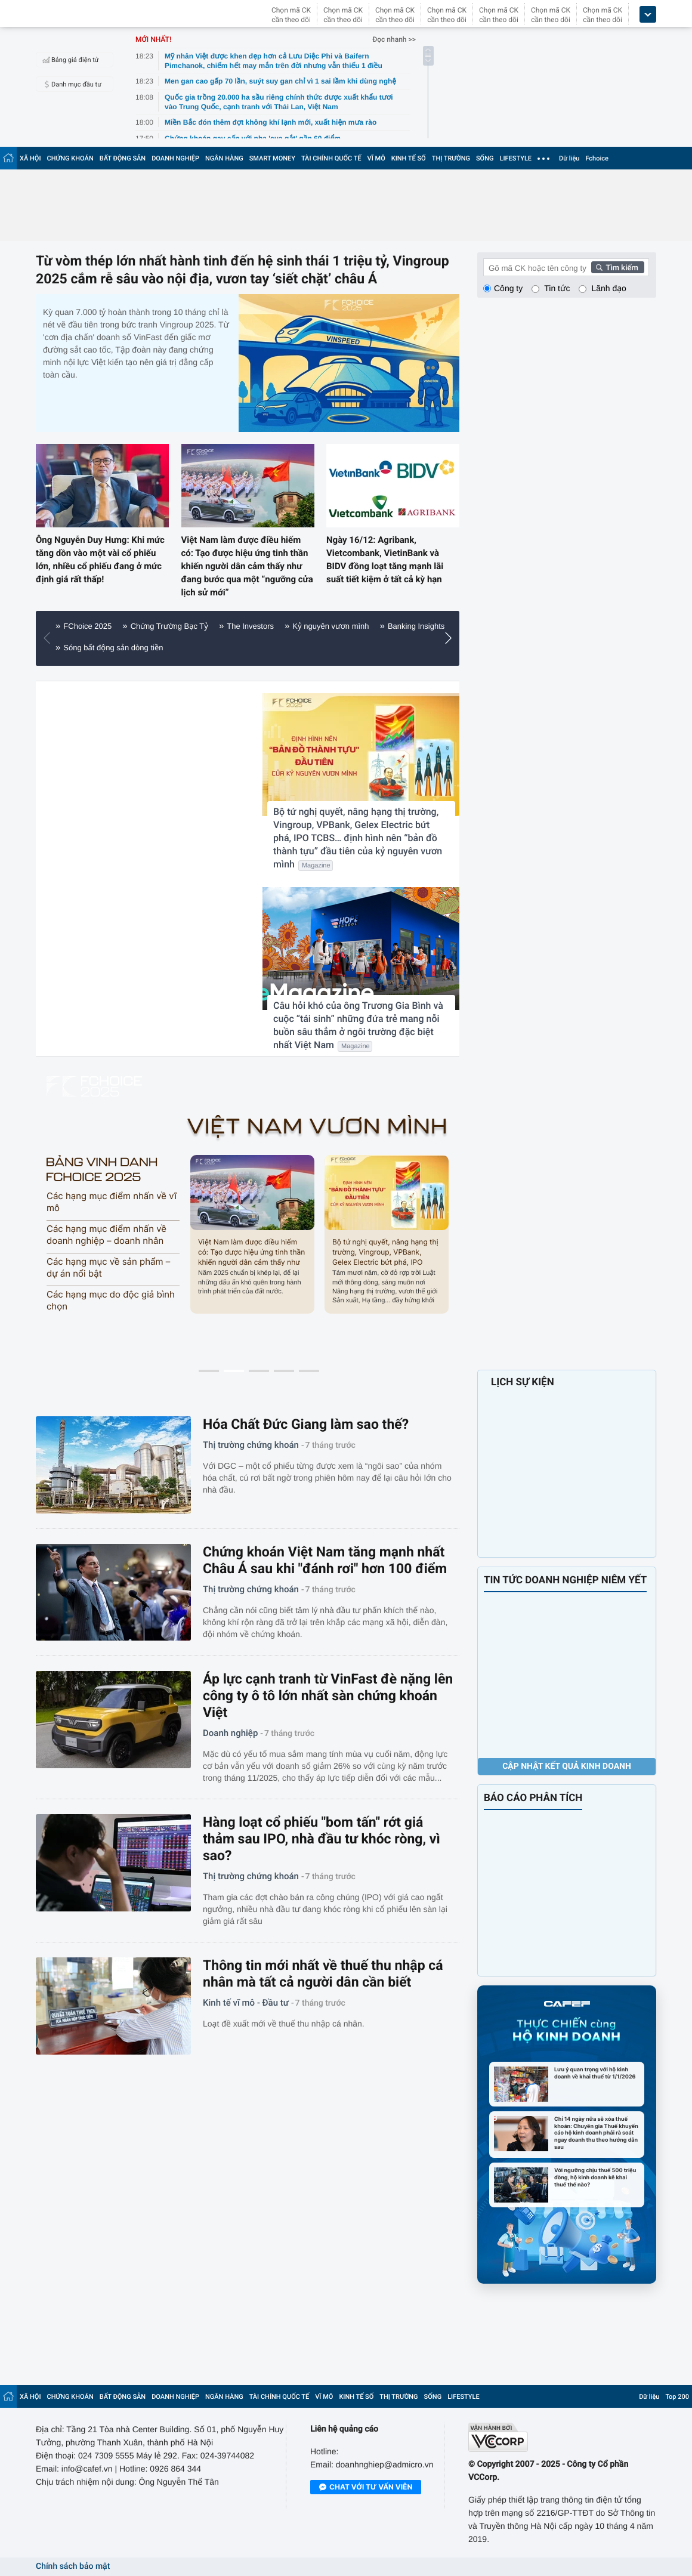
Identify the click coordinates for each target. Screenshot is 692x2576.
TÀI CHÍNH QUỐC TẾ (331, 158)
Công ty (508, 288)
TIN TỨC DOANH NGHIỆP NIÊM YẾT (565, 1580)
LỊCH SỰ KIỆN (522, 1382)
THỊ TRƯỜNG (451, 158)
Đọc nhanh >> (394, 39)
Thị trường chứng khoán (251, 1445)
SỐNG (485, 158)
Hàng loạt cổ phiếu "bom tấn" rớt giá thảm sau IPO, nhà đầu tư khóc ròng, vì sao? (321, 1839)
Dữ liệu (569, 158)
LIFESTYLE (515, 158)
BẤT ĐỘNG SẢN (123, 158)
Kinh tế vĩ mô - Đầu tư (246, 2002)
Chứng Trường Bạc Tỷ (169, 626)
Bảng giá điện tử (69, 59)
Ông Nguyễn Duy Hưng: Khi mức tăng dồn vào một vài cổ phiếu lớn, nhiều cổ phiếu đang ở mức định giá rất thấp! (100, 560)
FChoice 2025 (87, 626)
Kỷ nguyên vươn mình (330, 626)
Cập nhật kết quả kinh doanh (566, 1766)
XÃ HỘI (30, 158)
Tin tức (557, 288)
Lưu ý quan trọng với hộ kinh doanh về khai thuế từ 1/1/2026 (595, 2073)
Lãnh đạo (608, 288)
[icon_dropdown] (648, 14)
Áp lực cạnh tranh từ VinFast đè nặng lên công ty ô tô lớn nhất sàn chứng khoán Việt (328, 1696)
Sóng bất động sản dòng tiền (113, 647)
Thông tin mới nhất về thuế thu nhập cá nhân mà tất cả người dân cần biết (323, 1973)
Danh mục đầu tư (70, 84)
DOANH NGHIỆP (175, 158)
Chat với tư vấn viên (365, 2487)
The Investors (250, 626)
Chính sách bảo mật (73, 2566)
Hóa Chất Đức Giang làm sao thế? (306, 1424)
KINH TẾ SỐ (408, 158)
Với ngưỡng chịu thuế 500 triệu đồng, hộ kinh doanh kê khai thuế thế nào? (595, 2177)
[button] (451, 638)
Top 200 (677, 2397)
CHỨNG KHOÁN (70, 158)
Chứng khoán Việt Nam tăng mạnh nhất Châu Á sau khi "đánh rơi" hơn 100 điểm (325, 1560)
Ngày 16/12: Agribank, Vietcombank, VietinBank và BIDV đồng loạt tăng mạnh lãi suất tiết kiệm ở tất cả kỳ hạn (384, 560)
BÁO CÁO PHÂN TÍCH (533, 1798)
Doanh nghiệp (230, 1733)
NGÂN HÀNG (224, 158)
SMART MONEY (272, 158)
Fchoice (596, 158)
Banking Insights (416, 626)
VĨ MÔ (376, 158)
